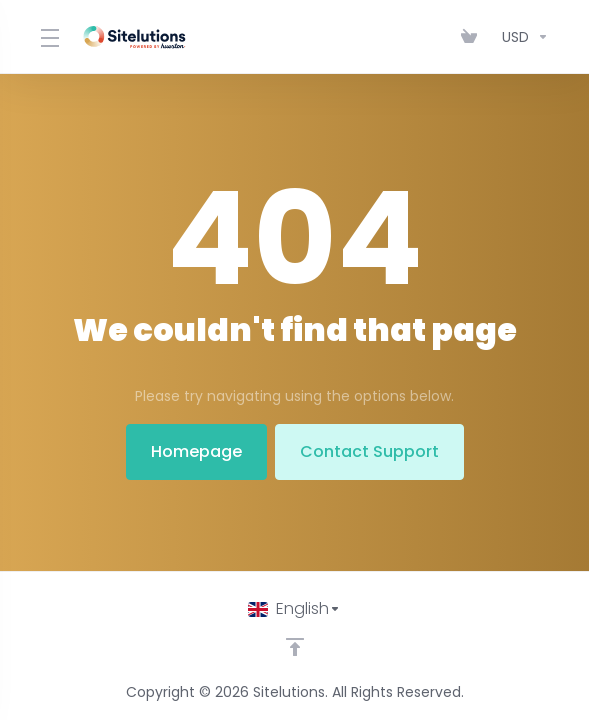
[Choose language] (294, 609)
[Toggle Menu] (48, 37)
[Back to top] (295, 647)
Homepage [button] (196, 451)
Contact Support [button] (369, 451)
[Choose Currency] (521, 37)
